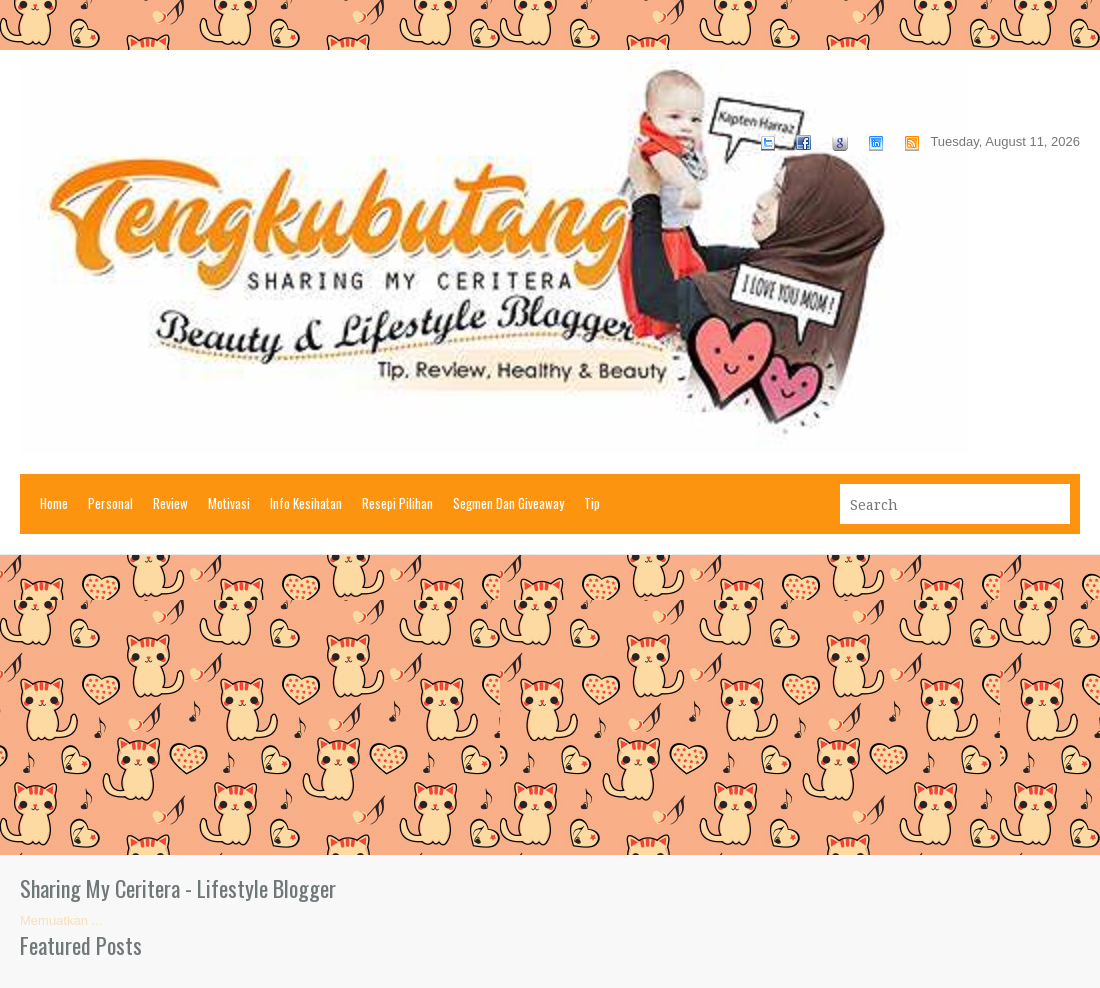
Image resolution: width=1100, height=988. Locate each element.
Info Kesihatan (306, 503)
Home (54, 503)
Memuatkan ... (61, 920)
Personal (110, 503)
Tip (592, 503)
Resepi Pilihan (397, 503)
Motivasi (229, 503)
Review (170, 503)
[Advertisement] (550, 705)
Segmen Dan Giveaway (508, 503)
